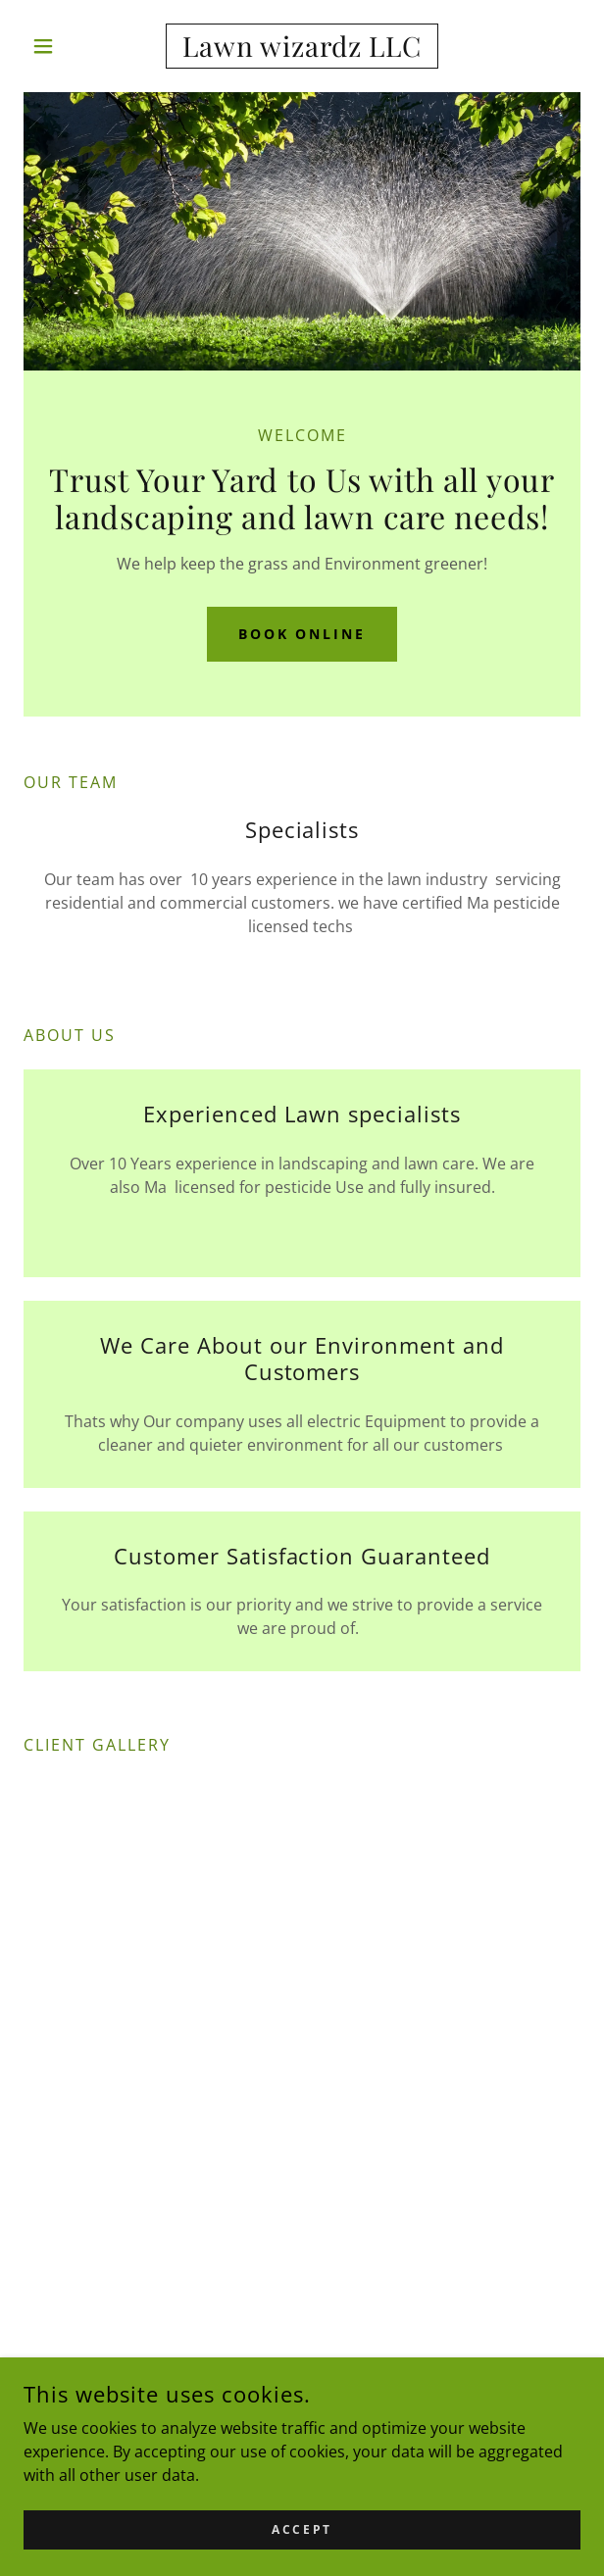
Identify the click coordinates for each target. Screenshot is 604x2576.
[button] (65, 46)
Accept (301, 2529)
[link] (302, 46)
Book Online (302, 633)
